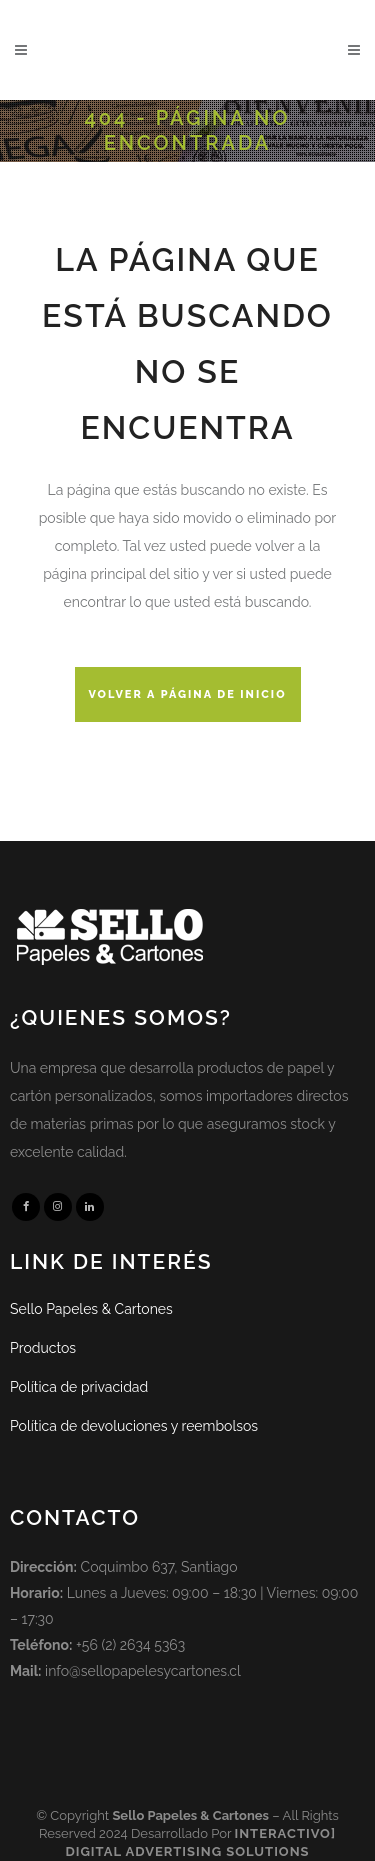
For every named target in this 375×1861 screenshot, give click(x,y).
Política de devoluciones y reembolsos (134, 1426)
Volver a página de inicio (188, 694)
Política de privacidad (79, 1387)
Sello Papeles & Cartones (91, 1309)
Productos (43, 1348)
